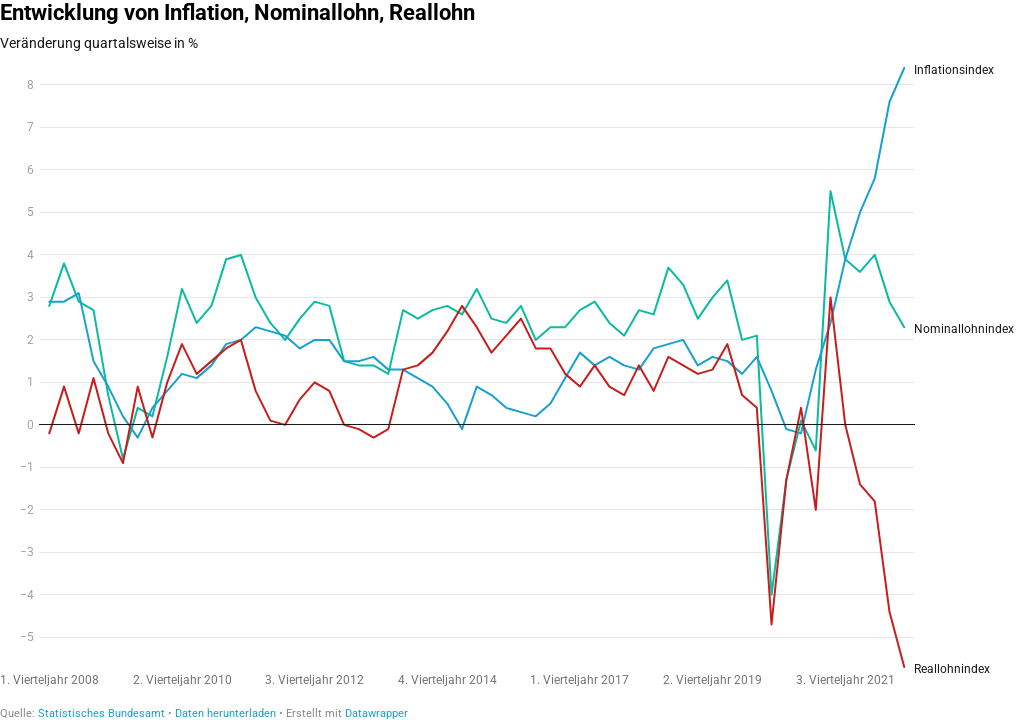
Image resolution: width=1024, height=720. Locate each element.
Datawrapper (376, 713)
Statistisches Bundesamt (101, 713)
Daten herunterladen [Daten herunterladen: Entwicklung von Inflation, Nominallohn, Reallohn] (225, 713)
